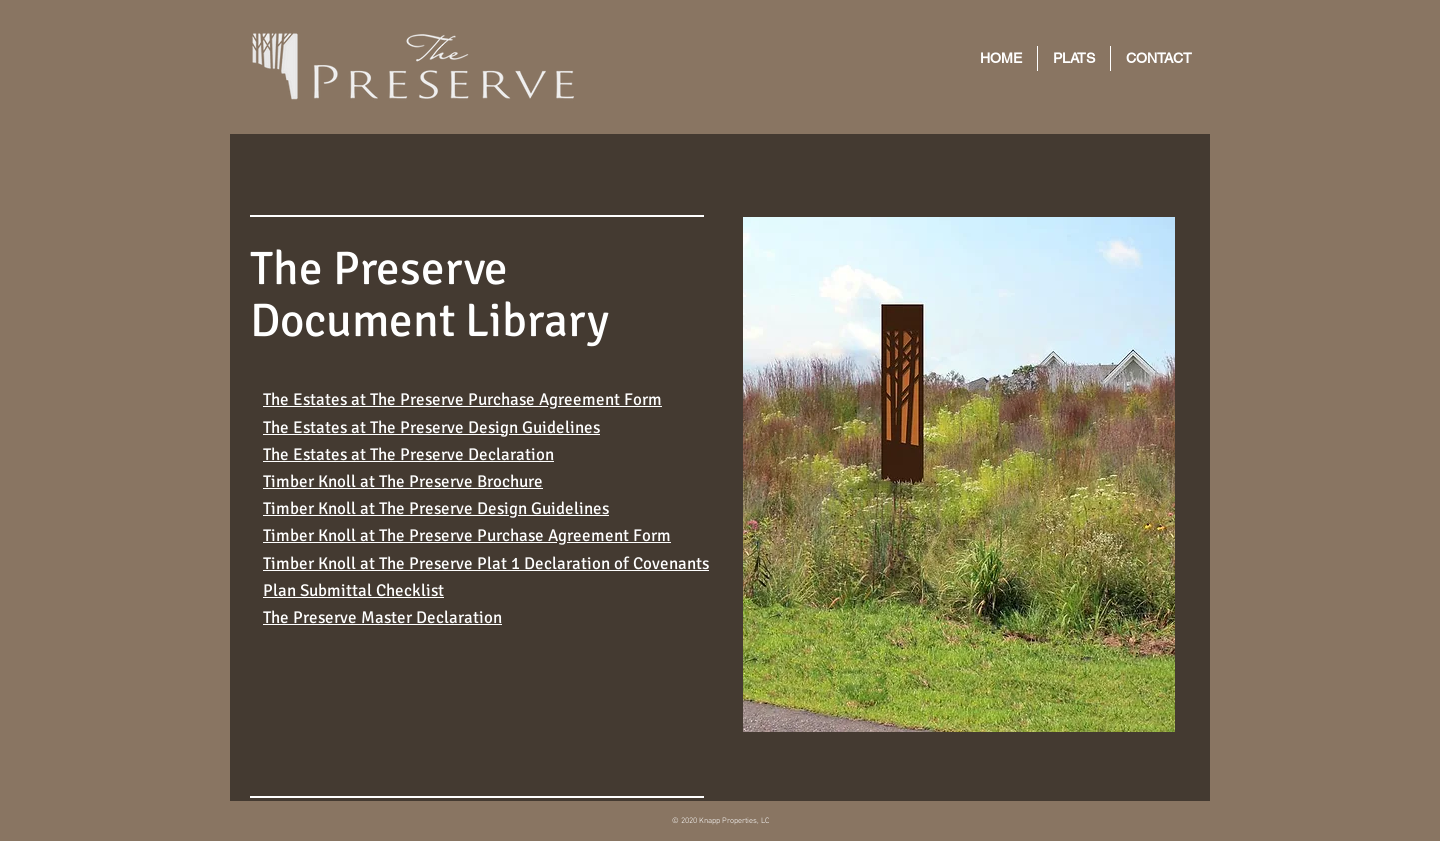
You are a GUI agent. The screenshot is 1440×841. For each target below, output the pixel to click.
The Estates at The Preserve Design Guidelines (431, 427)
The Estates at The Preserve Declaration (408, 454)
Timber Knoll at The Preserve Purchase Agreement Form (467, 535)
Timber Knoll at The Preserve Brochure (403, 481)
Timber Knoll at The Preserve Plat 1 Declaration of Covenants (486, 563)
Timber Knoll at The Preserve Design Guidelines (436, 508)
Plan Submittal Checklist (353, 590)
